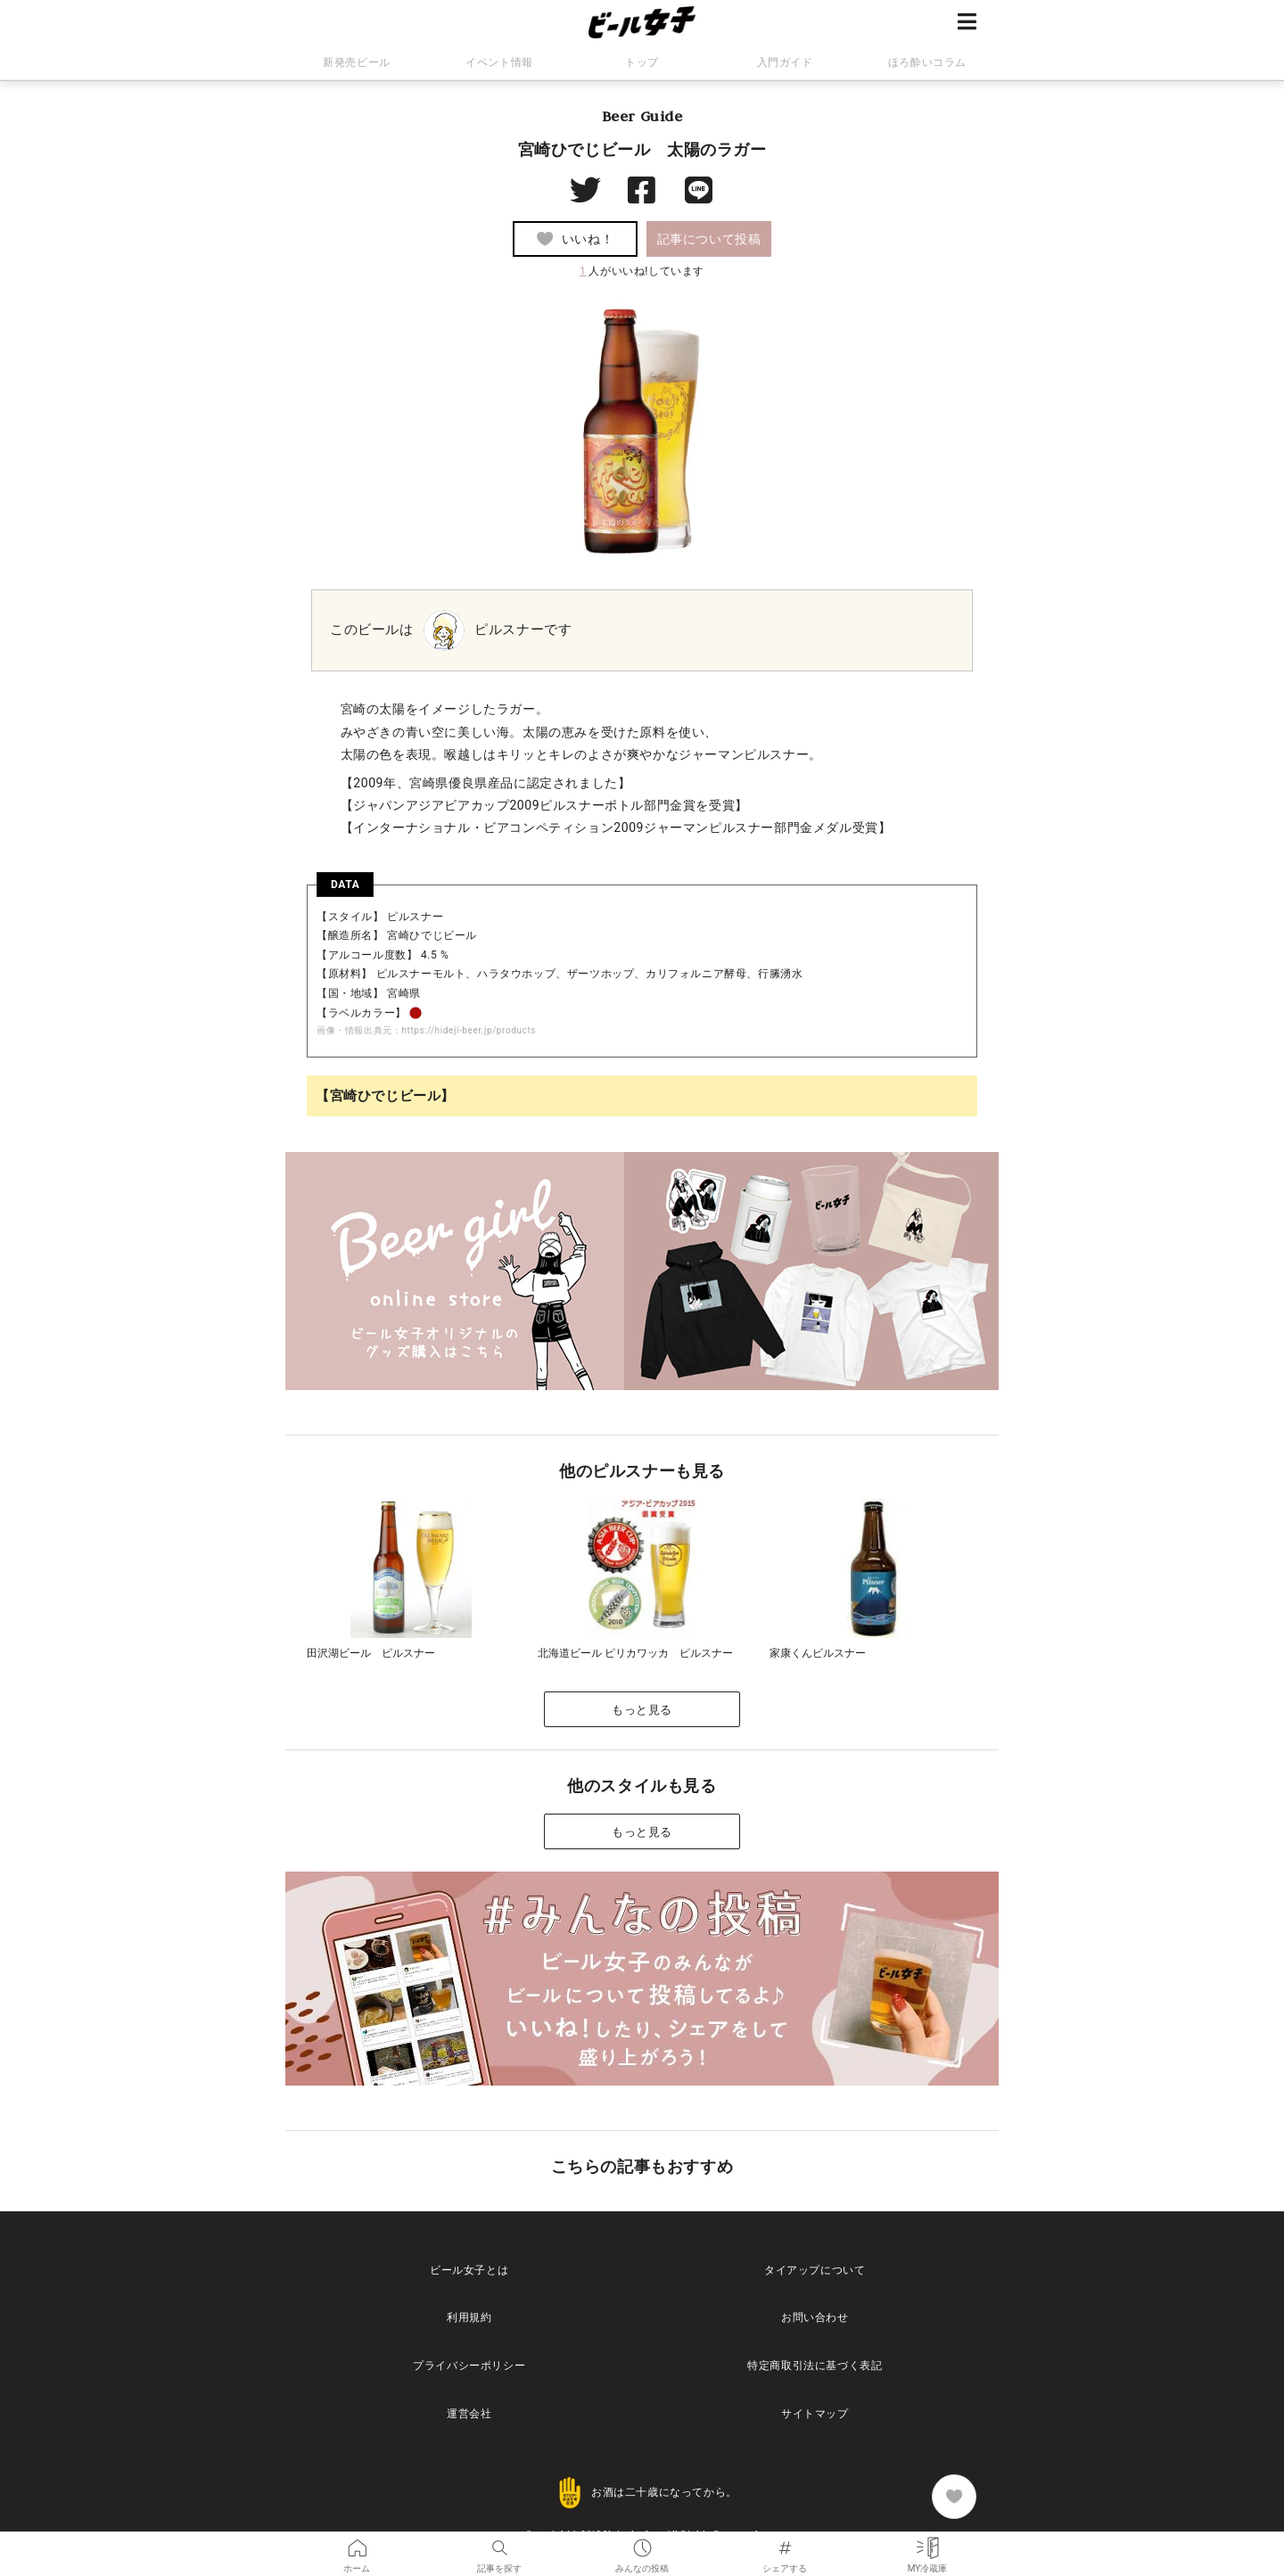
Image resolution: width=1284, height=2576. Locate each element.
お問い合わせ (815, 2317)
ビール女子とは (469, 2270)
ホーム (356, 2544)
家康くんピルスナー (818, 1653)
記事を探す (499, 2544)
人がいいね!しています (642, 271)
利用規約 (469, 2317)
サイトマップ (815, 2413)
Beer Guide (642, 116)
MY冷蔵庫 (928, 2544)
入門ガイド (785, 62)
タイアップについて (814, 2270)
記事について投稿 (709, 239)
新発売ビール (357, 62)
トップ (642, 62)
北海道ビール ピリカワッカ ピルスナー (635, 1653)
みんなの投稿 (642, 2544)
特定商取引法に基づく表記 (814, 2365)
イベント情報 (499, 62)
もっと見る (642, 1709)
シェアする (784, 2544)
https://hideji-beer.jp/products (468, 1030)
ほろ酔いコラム (927, 62)
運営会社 (469, 2413)
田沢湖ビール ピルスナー (371, 1653)
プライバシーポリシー (469, 2365)
